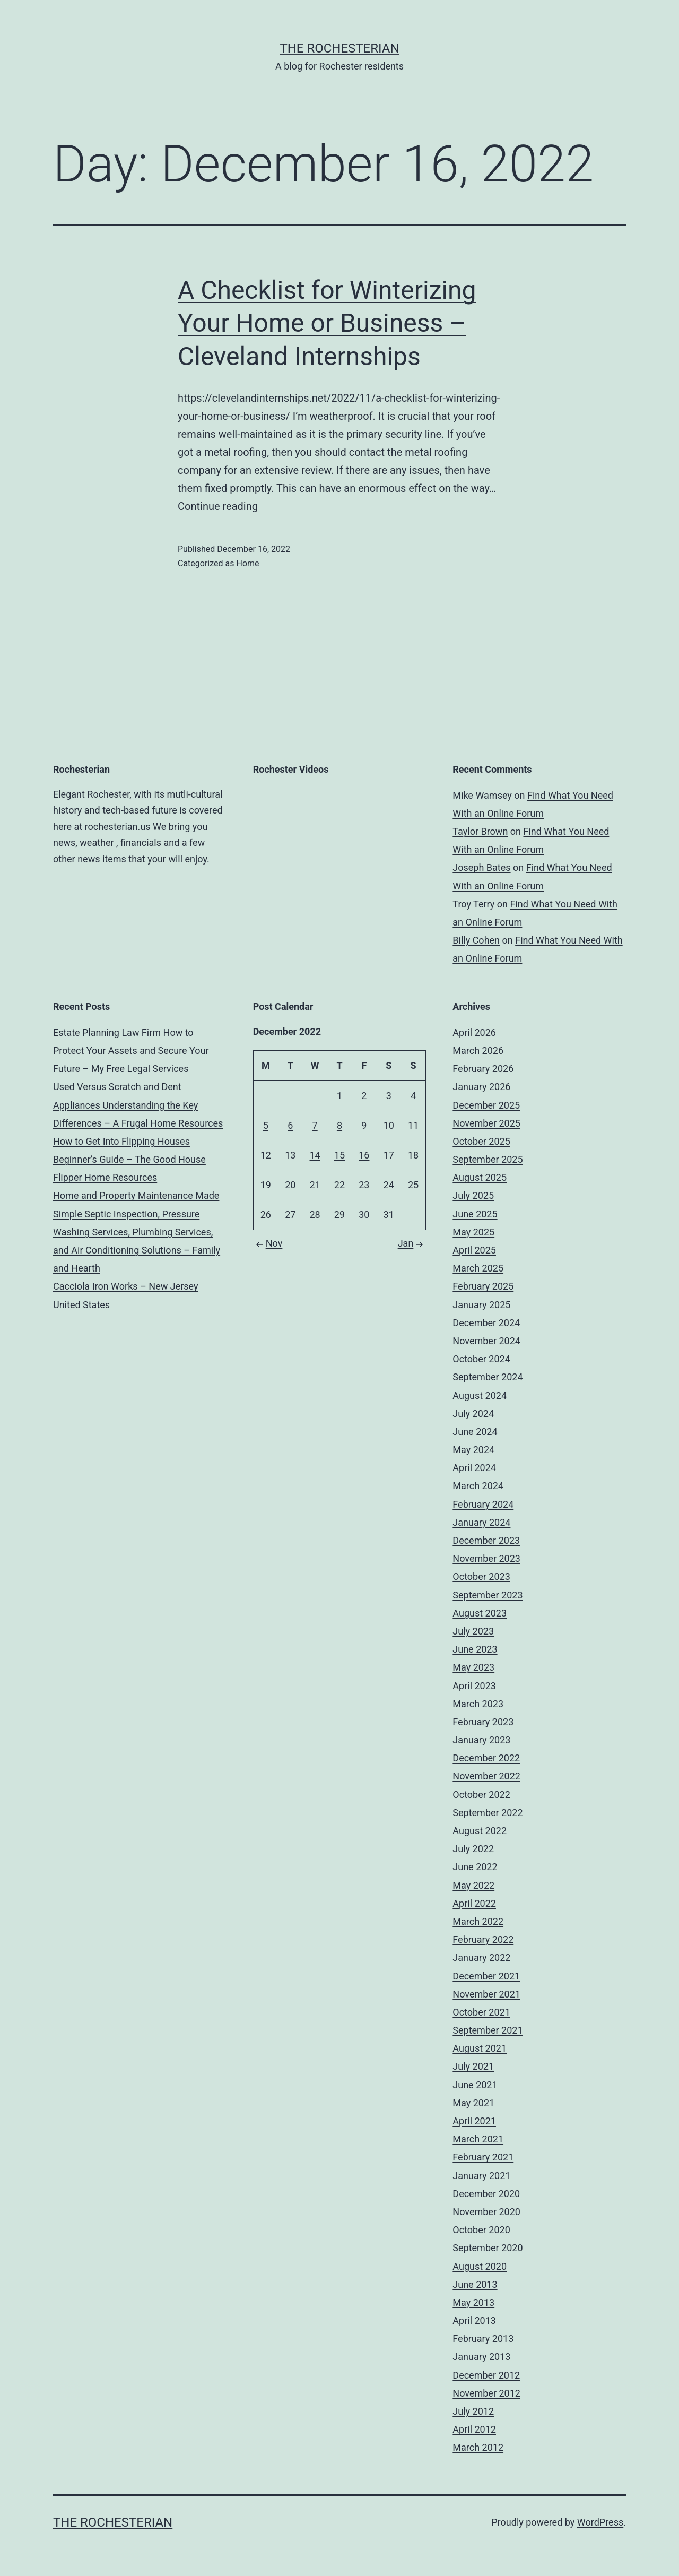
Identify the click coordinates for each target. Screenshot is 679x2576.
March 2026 (477, 1050)
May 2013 (473, 2302)
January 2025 (481, 1304)
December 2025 (486, 1105)
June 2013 (474, 2284)
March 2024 (477, 1485)
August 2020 (479, 2266)
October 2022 (481, 1794)
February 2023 (482, 1721)
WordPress (600, 2522)
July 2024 (473, 1413)
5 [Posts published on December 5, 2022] (265, 1125)
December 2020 (486, 2193)
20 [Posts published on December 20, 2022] (290, 1184)
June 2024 (474, 1431)
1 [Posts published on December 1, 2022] (339, 1095)
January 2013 (481, 2356)
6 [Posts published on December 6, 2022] (290, 1125)
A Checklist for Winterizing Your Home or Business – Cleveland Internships (327, 323)
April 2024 (474, 1467)
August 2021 (479, 2048)
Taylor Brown (480, 831)
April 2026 (474, 1032)
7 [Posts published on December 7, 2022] (315, 1125)
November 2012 (486, 2393)
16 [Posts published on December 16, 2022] (364, 1155)
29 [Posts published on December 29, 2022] (339, 1214)
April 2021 (474, 2121)
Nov (268, 1243)
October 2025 (481, 1141)
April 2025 (474, 1250)
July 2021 (473, 2066)
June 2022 (474, 1866)
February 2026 (482, 1068)
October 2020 (481, 2229)
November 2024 (486, 1340)
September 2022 (487, 1812)
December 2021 (486, 1976)
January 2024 (481, 1522)
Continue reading (218, 506)
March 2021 (477, 2139)
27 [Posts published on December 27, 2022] (290, 1214)
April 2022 (474, 1903)
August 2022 (479, 1830)
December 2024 (486, 1322)
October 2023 (481, 1576)
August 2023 (479, 1613)
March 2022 (477, 1921)
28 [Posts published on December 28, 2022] (315, 1214)
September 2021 (487, 2030)
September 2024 (487, 1376)
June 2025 (474, 1214)
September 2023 (487, 1595)
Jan (412, 1243)
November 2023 (486, 1558)
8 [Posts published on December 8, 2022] (339, 1125)
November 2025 (486, 1123)
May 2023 (473, 1667)
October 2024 (481, 1358)
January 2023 (481, 1739)
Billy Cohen (476, 940)
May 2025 (473, 1232)
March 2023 (477, 1703)
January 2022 (481, 1957)
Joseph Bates (481, 867)
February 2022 (482, 1939)
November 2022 (486, 1776)
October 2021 (481, 2012)
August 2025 (479, 1177)
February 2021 (482, 2157)
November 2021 (486, 1994)
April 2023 (474, 1685)
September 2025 (487, 1159)
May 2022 (473, 1885)
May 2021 (473, 2102)
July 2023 (473, 1631)
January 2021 (481, 2175)
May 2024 (473, 1449)
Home (247, 563)
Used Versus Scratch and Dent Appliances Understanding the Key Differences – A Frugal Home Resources (138, 1104)
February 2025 (482, 1286)
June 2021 (474, 2084)
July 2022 (473, 1848)
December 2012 (486, 2375)
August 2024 (479, 1395)
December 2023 (486, 1540)
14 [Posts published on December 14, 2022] (315, 1155)
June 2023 (474, 1649)
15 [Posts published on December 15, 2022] (339, 1155)
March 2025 (477, 1268)
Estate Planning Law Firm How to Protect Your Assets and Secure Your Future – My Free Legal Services (131, 1050)
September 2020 (487, 2247)
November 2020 (486, 2211)
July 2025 (473, 1195)
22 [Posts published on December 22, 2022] (339, 1184)
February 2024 (482, 1504)
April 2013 (474, 2320)
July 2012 (473, 2411)
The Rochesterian (339, 48)
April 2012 (474, 2429)
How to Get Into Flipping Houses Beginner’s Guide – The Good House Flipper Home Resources (129, 1159)
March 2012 (477, 2447)
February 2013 (482, 2338)
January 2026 (481, 1086)
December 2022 (486, 1758)
